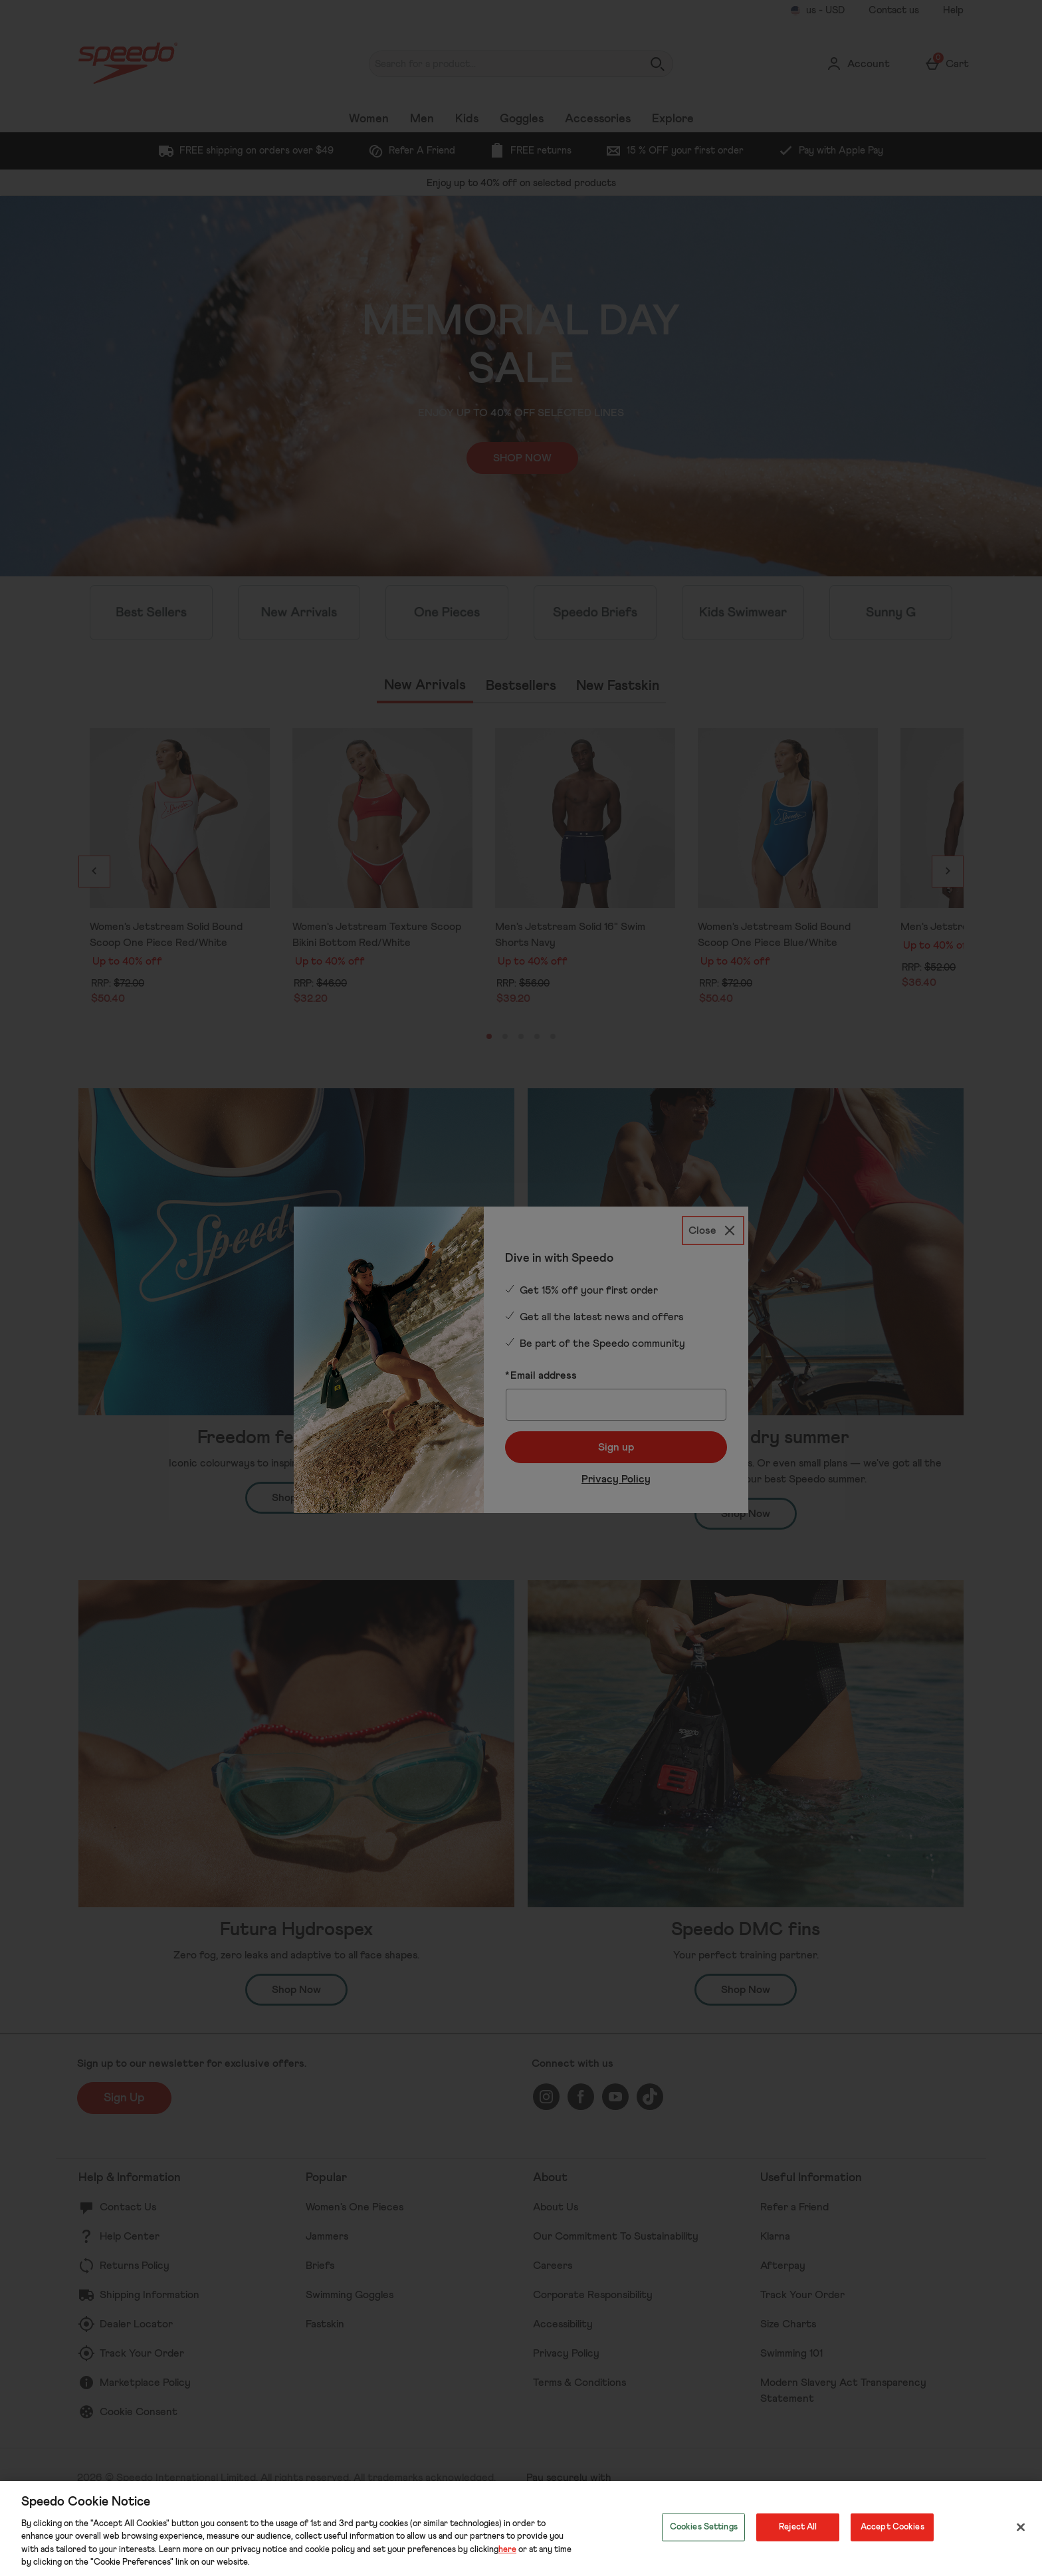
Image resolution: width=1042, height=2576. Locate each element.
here (507, 2549)
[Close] (1020, 2527)
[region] (521, 2528)
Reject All (798, 2527)
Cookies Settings (704, 2527)
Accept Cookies (892, 2527)
